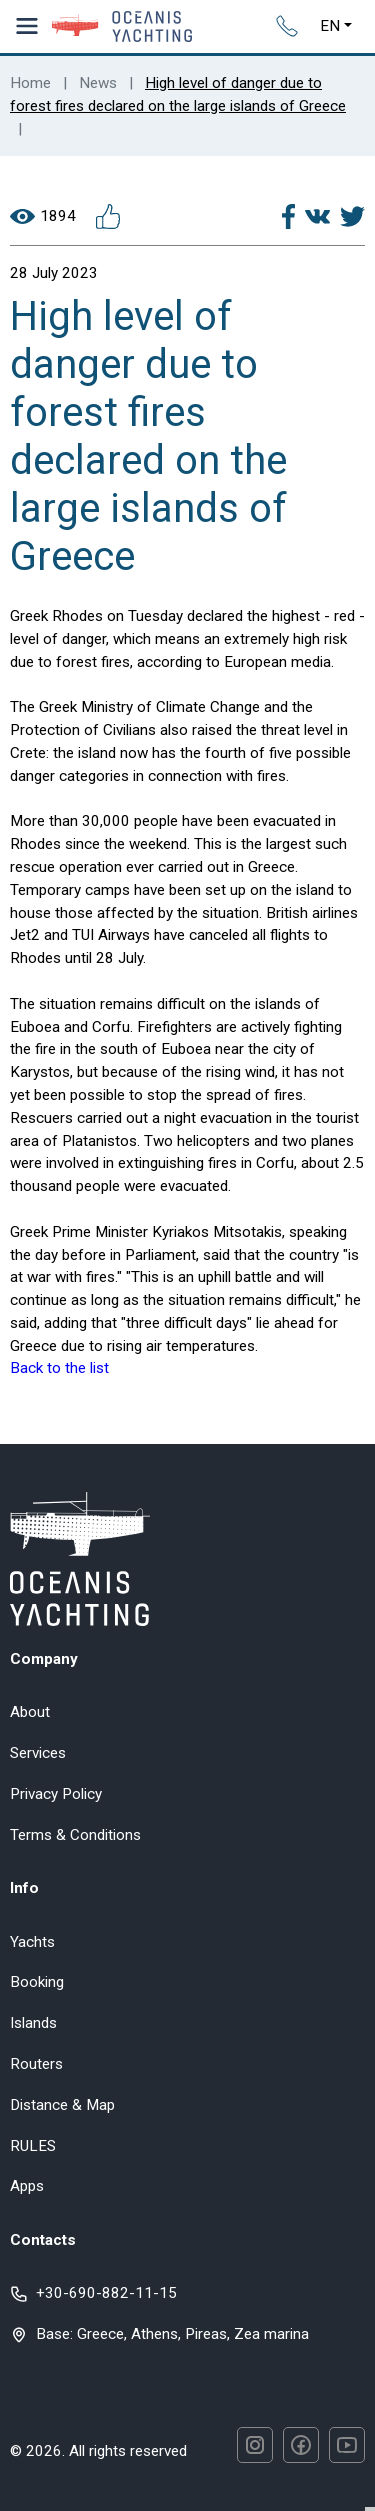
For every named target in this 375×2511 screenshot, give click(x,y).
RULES (33, 2146)
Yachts (32, 1942)
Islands (33, 2023)
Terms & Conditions (75, 1835)
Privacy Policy (56, 1794)
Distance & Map (62, 2105)
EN (330, 26)
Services (38, 1753)
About (30, 1712)
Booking (37, 1982)
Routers (36, 2064)
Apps (27, 2186)
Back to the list (59, 1368)
